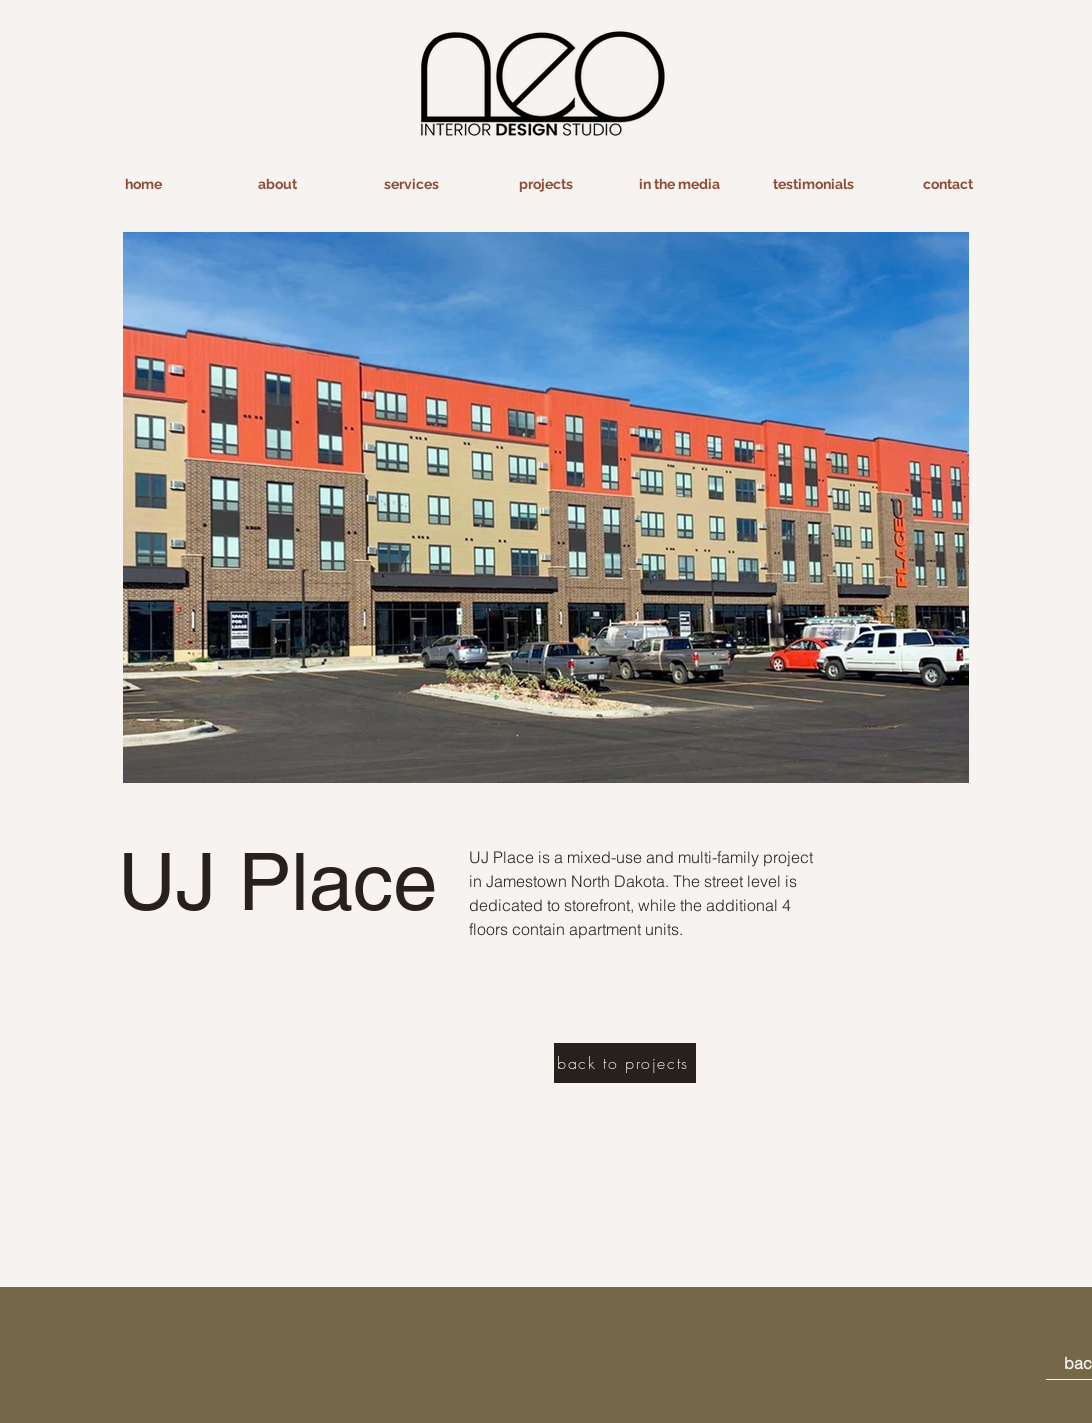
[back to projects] (625, 1063)
